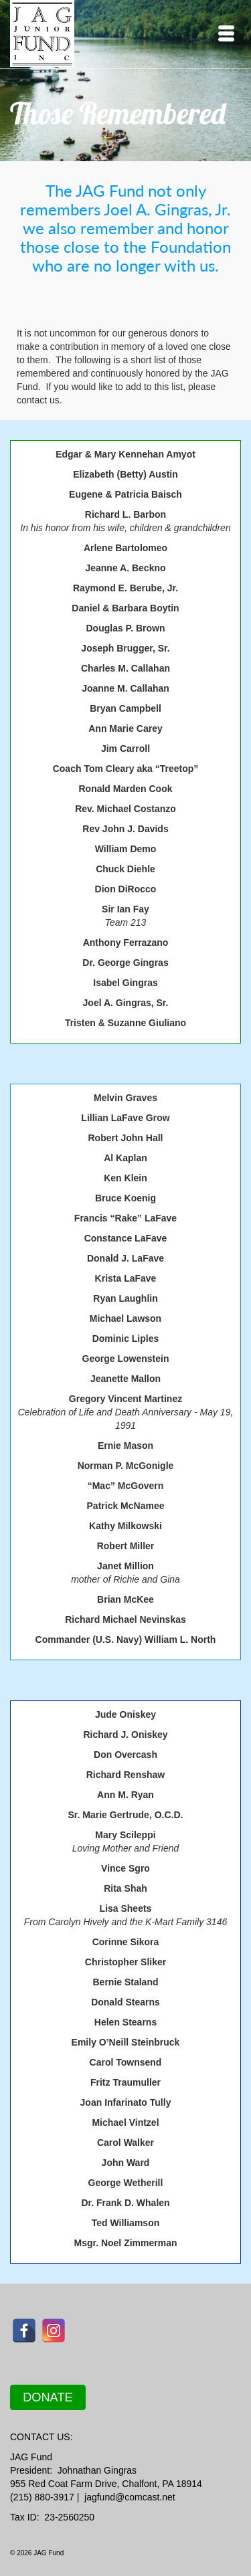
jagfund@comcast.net (129, 2497)
